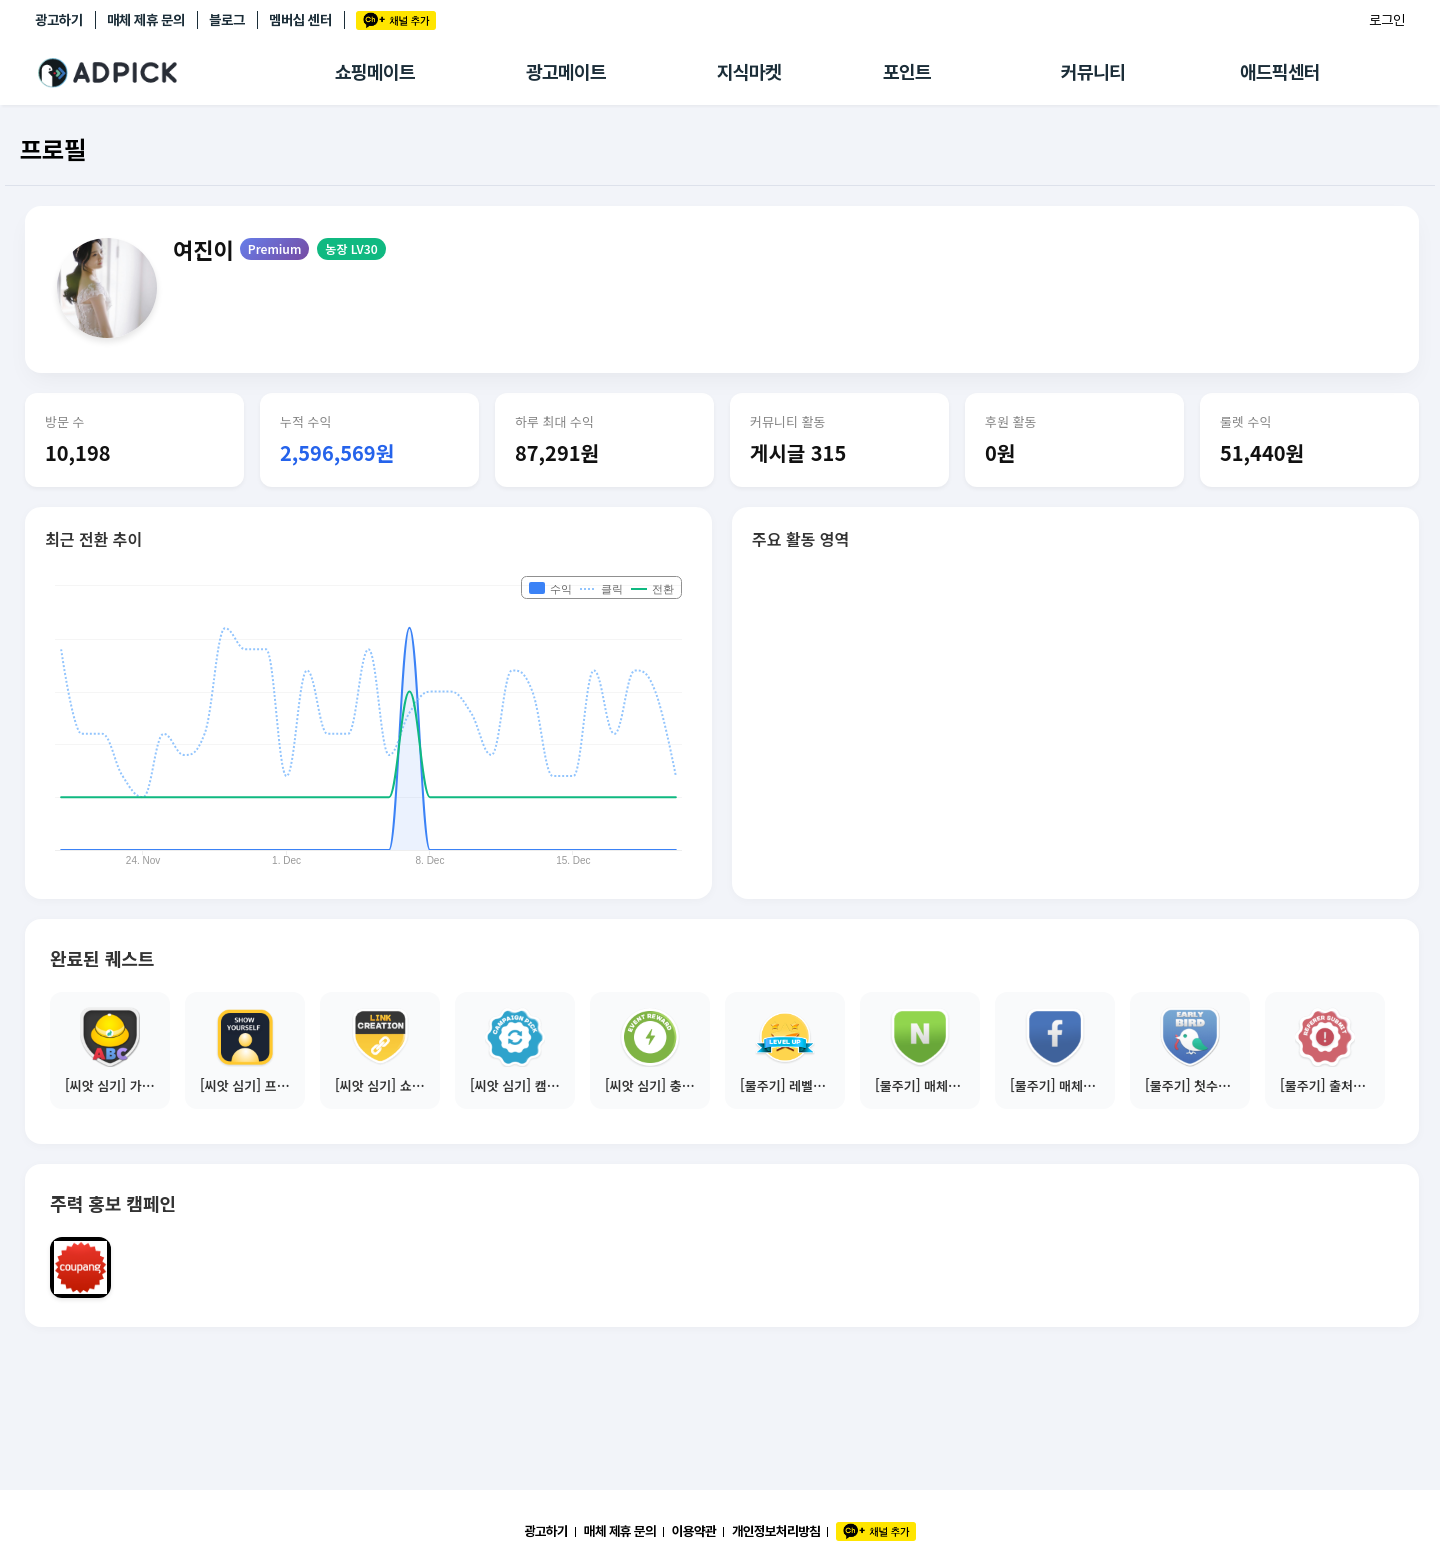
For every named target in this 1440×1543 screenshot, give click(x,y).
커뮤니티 (1093, 72)
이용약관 (694, 1531)
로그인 (1387, 20)
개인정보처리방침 (776, 1531)
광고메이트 (566, 72)
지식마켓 (749, 72)
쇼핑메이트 (375, 72)
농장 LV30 (351, 248)
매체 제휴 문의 (146, 20)
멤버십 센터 (300, 20)
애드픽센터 (1280, 72)
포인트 (907, 72)
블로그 (227, 20)
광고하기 (59, 20)
